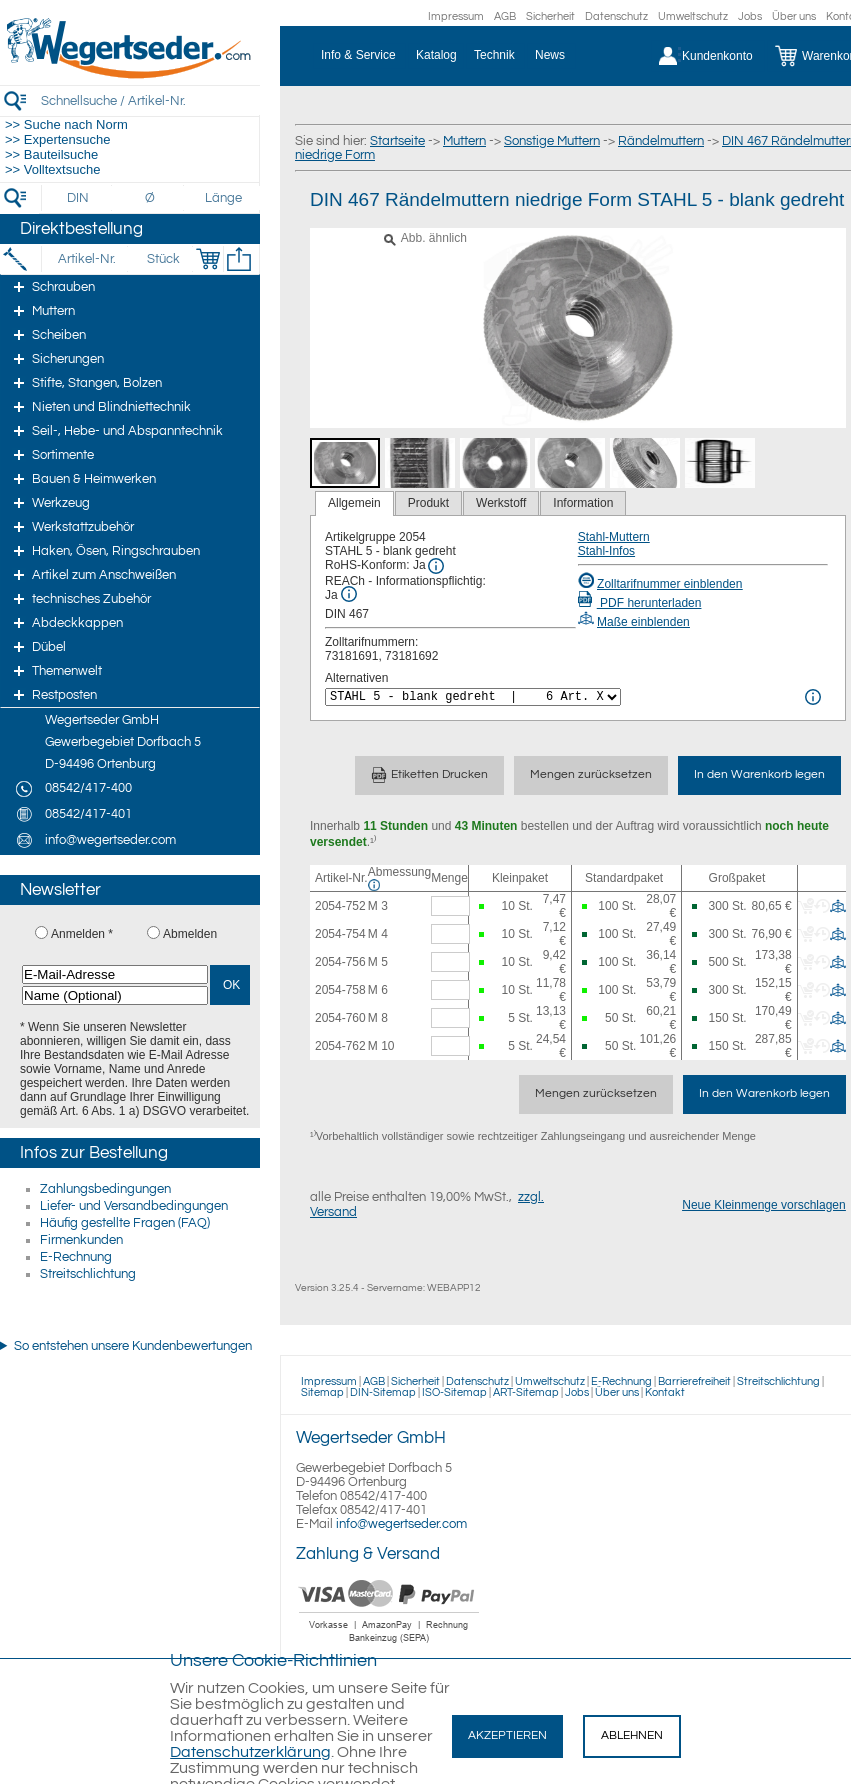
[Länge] (223, 198)
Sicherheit (550, 16)
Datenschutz (616, 16)
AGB (505, 16)
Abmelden (190, 934)
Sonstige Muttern (552, 141)
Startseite (397, 141)
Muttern (464, 141)
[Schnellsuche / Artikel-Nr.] (150, 100)
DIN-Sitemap (383, 1392)
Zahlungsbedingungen (105, 1189)
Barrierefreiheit (694, 1381)
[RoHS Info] (436, 566)
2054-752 (340, 906)
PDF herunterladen (640, 603)
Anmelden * (82, 934)
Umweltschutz (693, 16)
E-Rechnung (76, 1257)
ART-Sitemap (526, 1392)
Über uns (794, 16)
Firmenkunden (81, 1240)
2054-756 (340, 962)
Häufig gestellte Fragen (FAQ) (125, 1223)
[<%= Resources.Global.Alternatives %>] (473, 697)
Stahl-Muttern (614, 537)
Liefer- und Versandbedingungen (134, 1206)
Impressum (456, 16)
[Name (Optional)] (115, 995)
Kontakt (665, 1392)
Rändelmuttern (661, 141)
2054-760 (340, 1018)
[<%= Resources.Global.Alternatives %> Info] (813, 697)
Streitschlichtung (88, 1274)
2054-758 (340, 990)
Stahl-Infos (606, 551)
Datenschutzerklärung (250, 1752)
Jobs (750, 16)
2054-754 (340, 934)
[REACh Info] (349, 594)
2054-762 (340, 1046)
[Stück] (162, 259)
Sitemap (322, 1392)
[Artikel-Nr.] (86, 259)
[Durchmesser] (151, 198)
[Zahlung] (389, 1645)
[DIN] (78, 198)
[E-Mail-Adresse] (115, 974)
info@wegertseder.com (401, 1524)
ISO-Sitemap (454, 1392)
